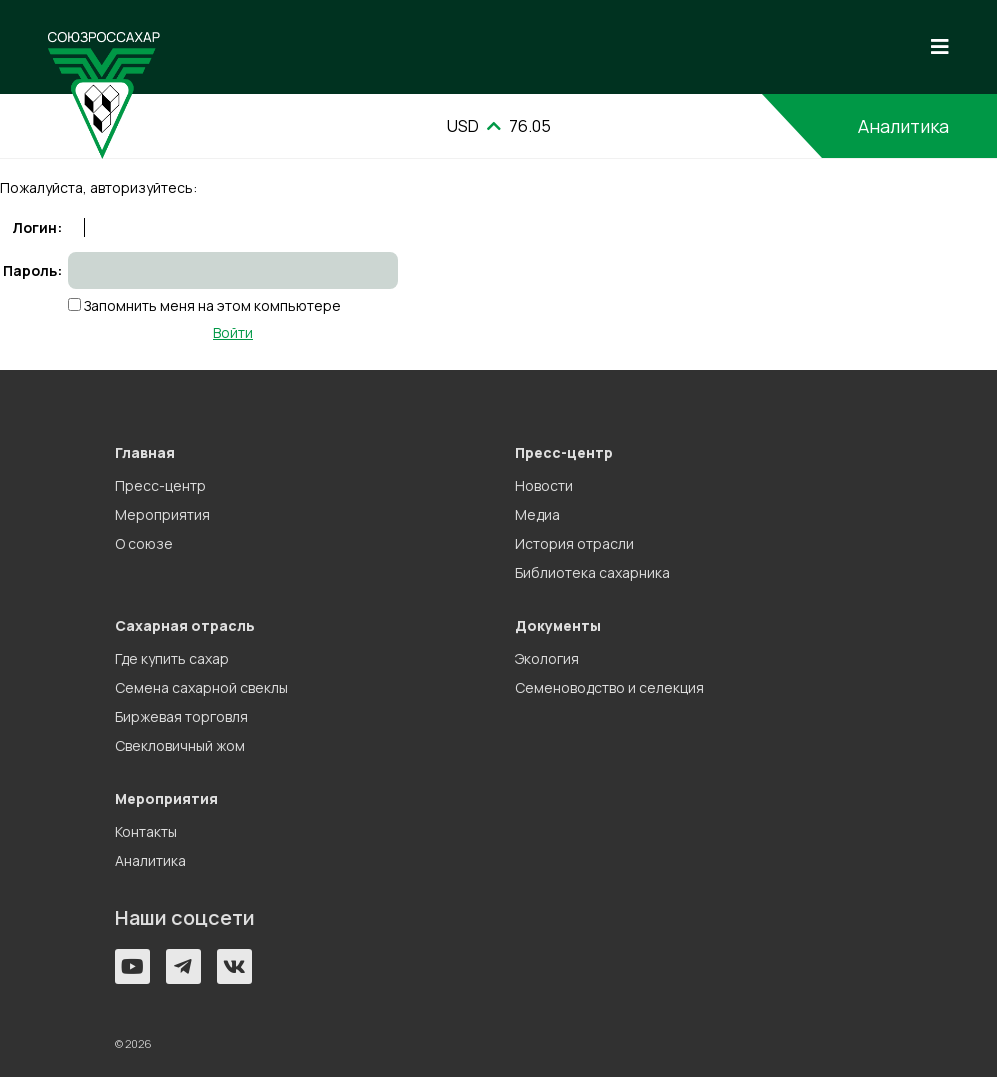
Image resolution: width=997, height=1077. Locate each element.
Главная (145, 452)
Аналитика (903, 126)
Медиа (537, 514)
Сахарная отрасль (185, 625)
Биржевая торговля (181, 716)
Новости (544, 485)
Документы (558, 625)
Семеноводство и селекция (609, 687)
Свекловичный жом (180, 745)
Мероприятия (162, 514)
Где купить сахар (172, 658)
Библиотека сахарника (592, 572)
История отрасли (574, 543)
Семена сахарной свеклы (201, 687)
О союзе (144, 543)
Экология (547, 658)
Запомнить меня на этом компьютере (211, 305)
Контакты (146, 831)
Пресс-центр (160, 485)
